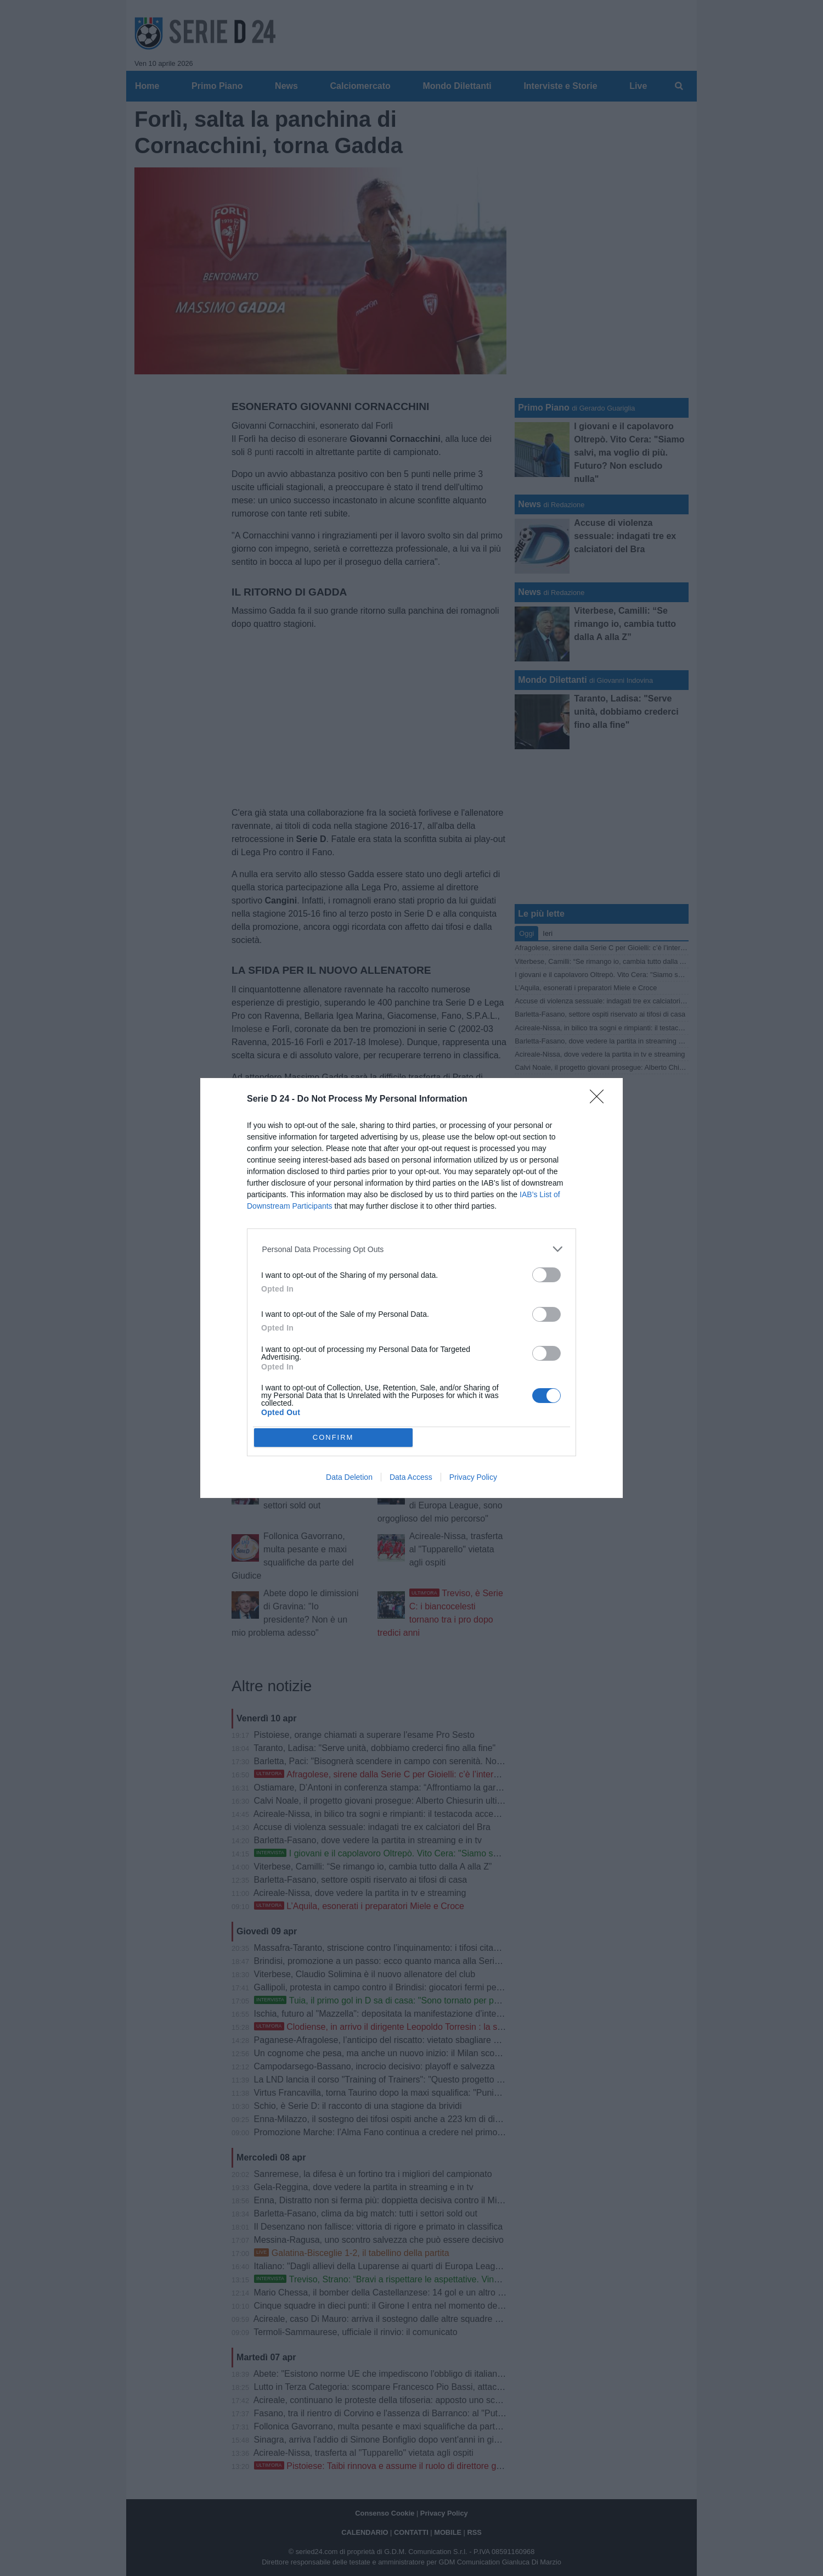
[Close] (600, 1100)
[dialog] (411, 1288)
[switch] (546, 1274)
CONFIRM (333, 1437)
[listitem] (411, 1249)
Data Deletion (349, 1477)
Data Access (411, 1477)
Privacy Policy (473, 1477)
